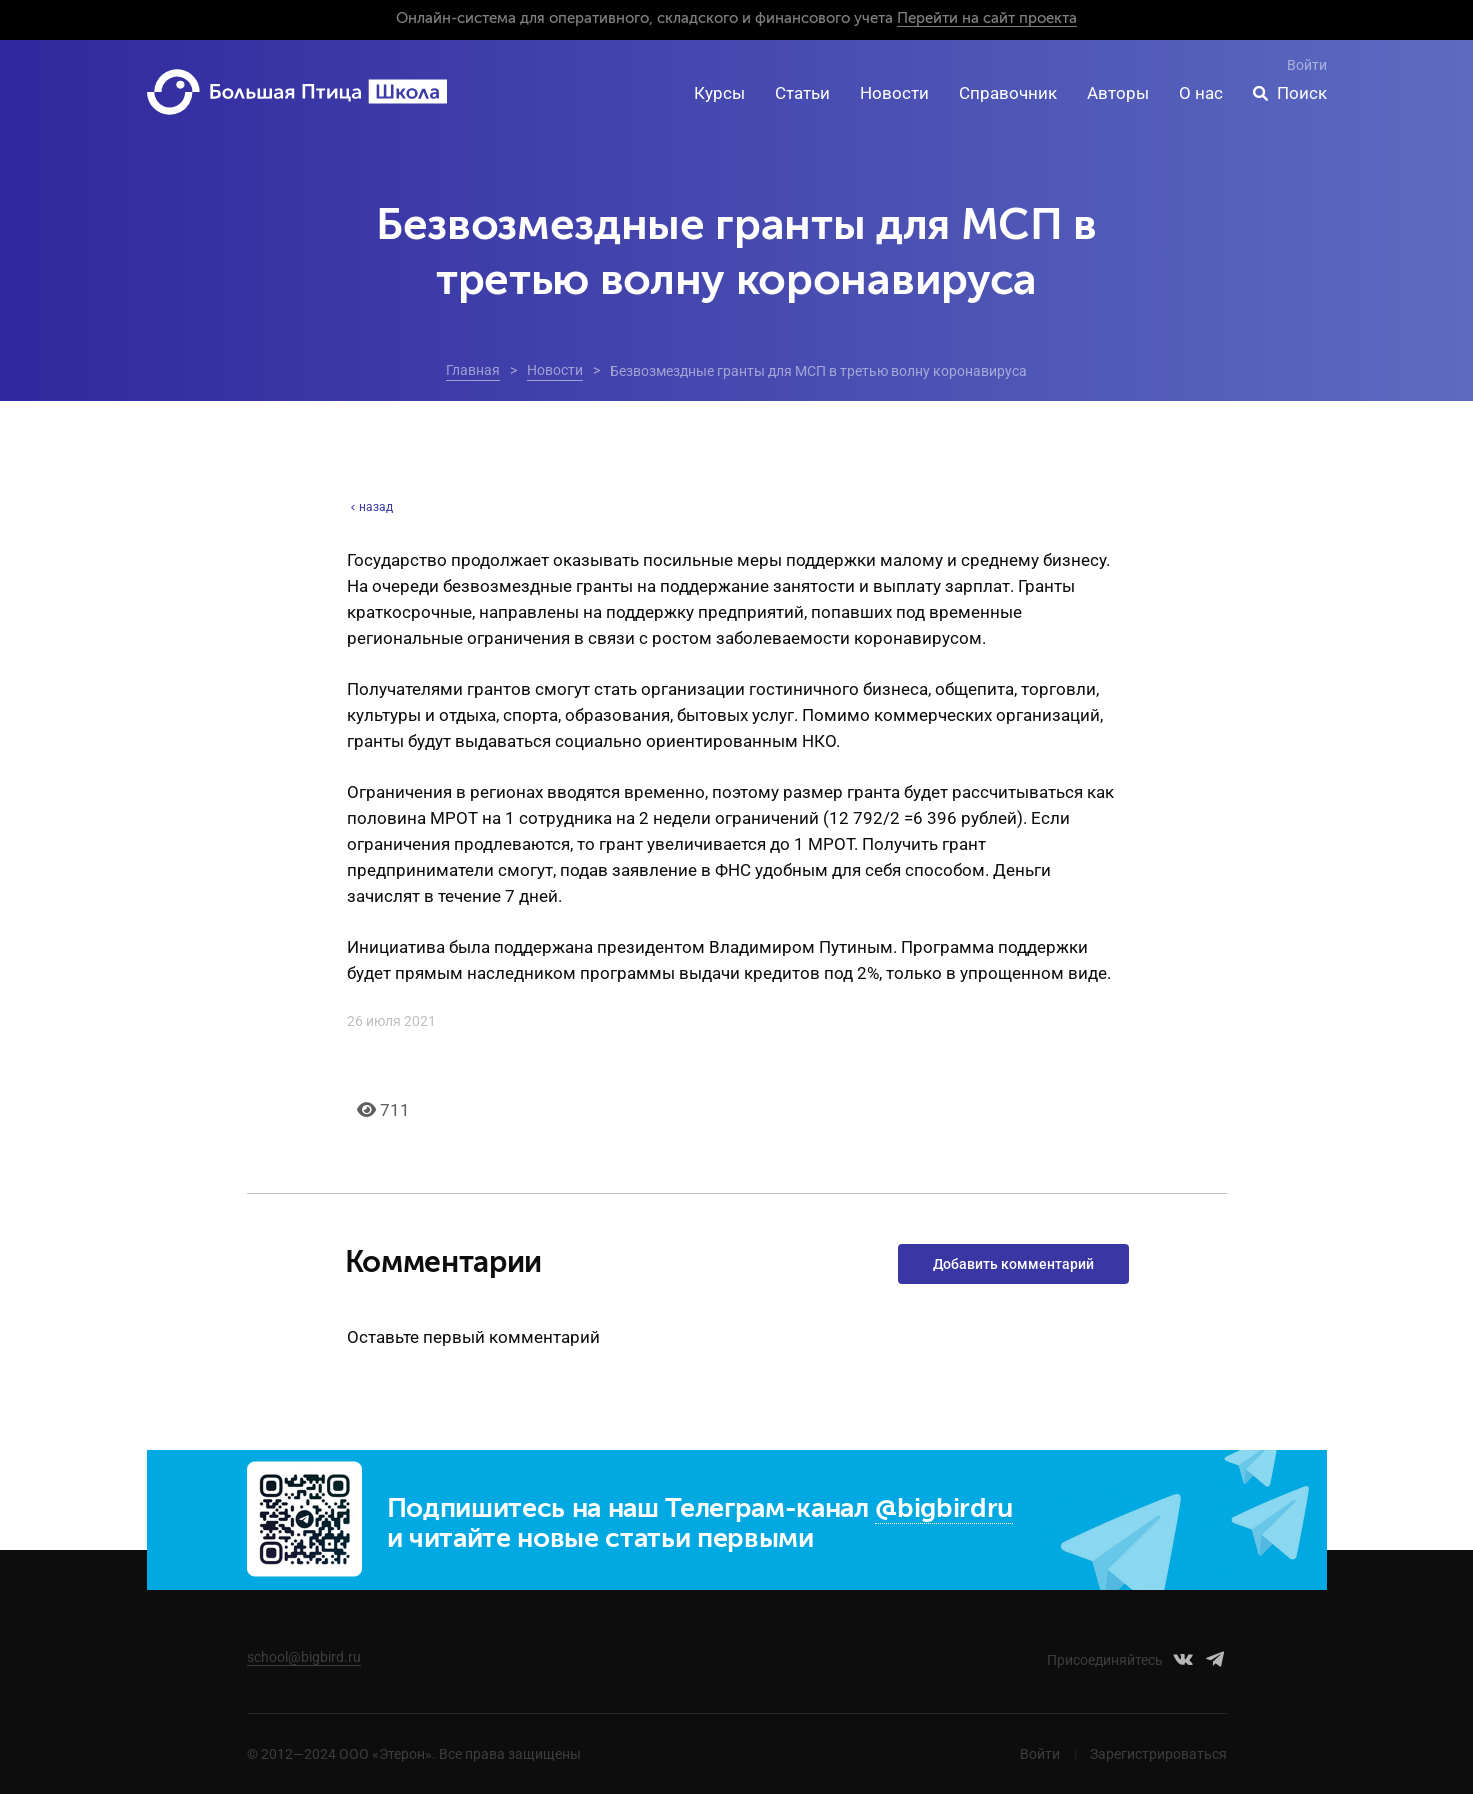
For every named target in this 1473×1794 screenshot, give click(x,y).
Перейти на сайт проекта (987, 18)
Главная (473, 370)
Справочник (1008, 93)
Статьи (802, 93)
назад (370, 507)
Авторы (1118, 93)
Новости (894, 93)
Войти (1307, 65)
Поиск (1302, 93)
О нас (1201, 93)
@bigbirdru (944, 1509)
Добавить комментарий (1013, 1264)
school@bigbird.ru (304, 1657)
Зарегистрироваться (1158, 1754)
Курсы (719, 93)
